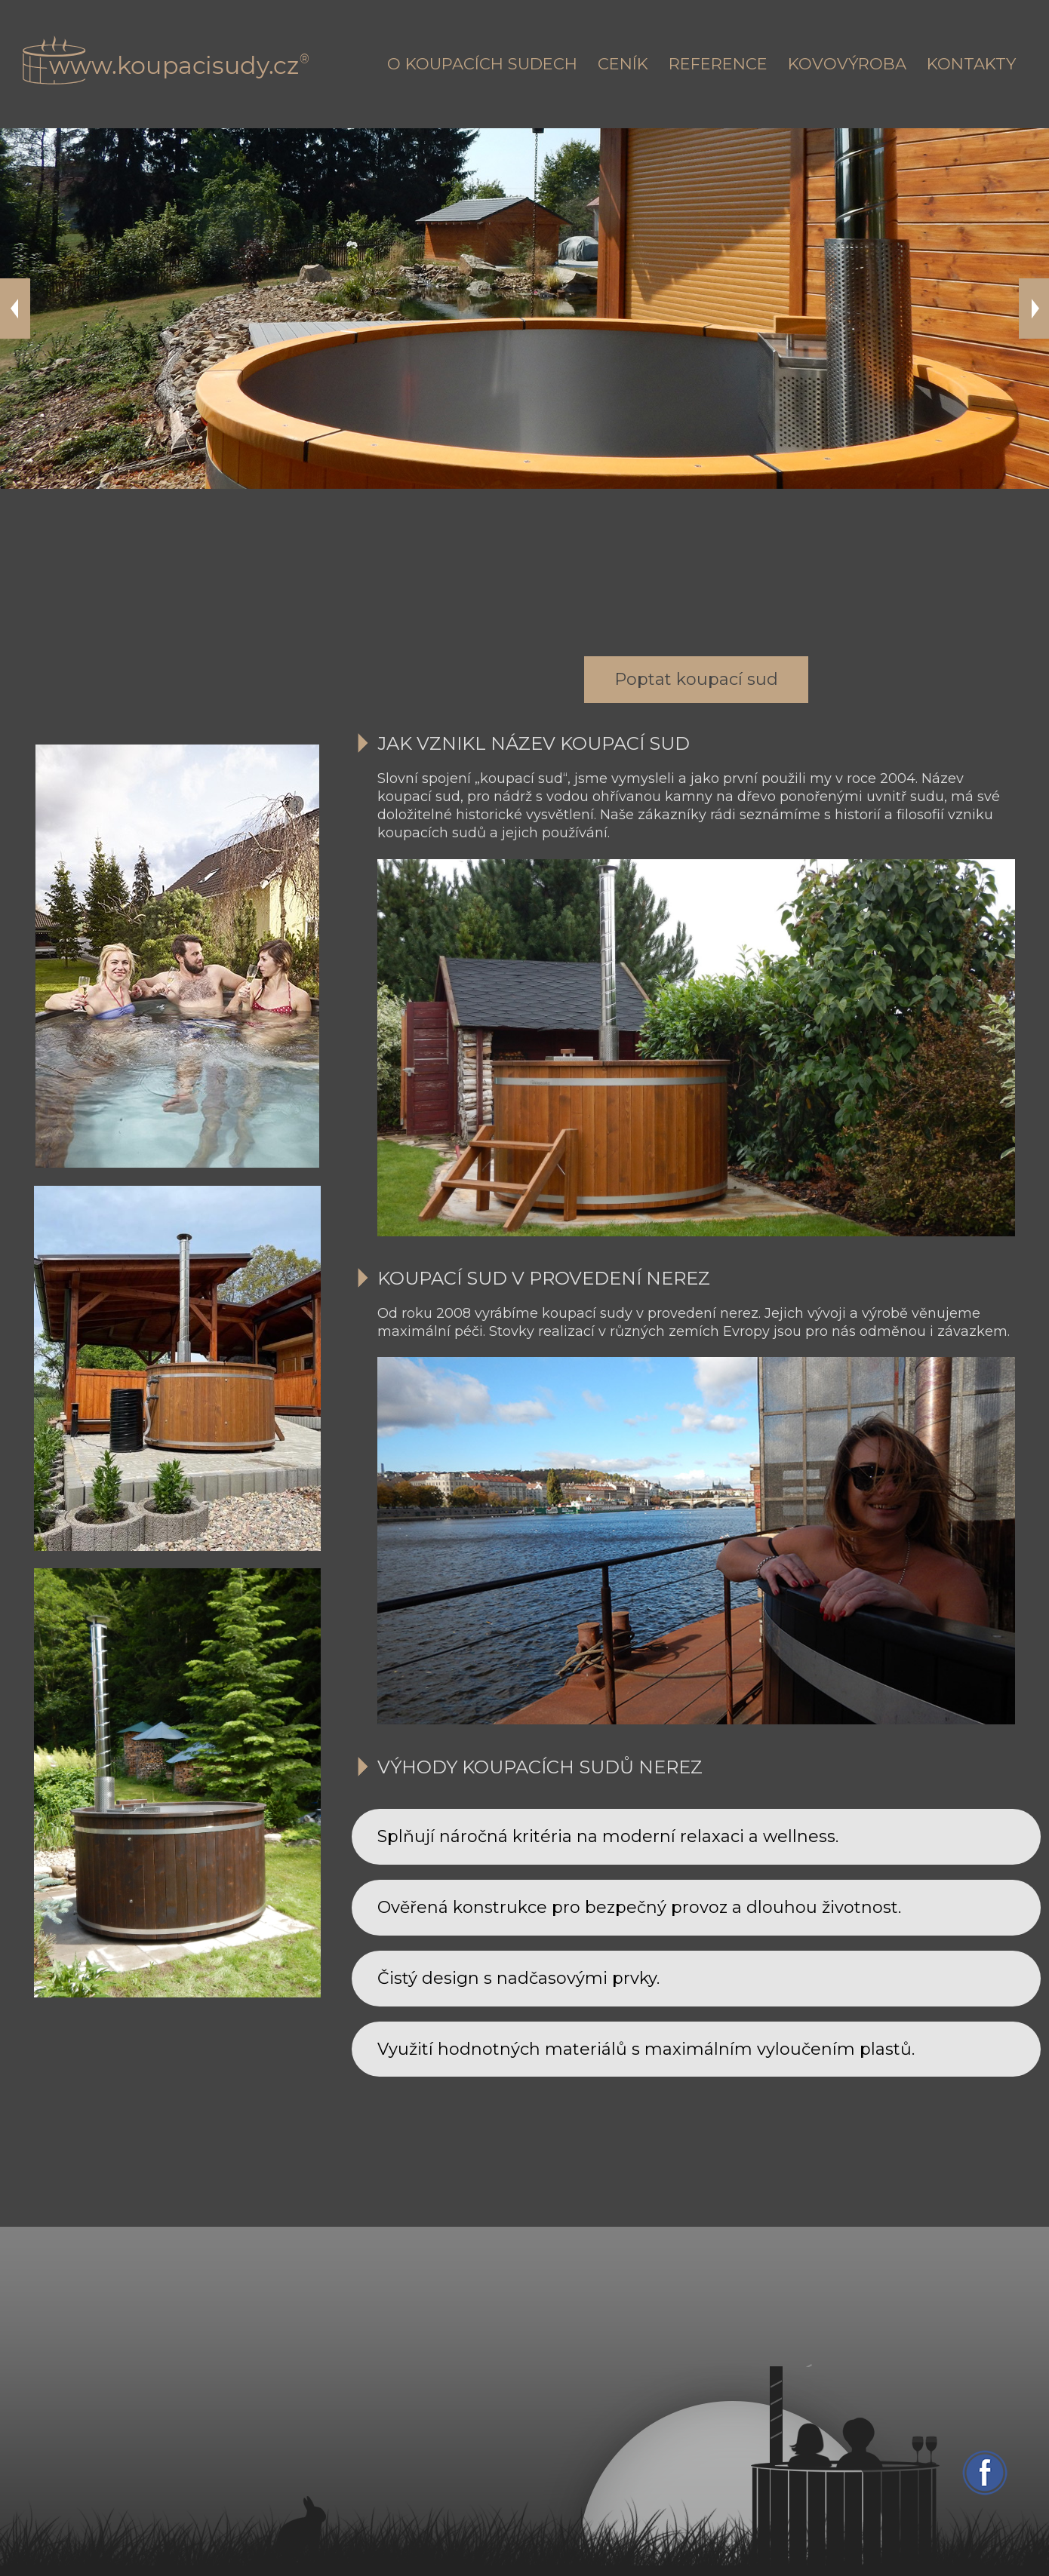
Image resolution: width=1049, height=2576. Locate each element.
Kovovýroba (847, 63)
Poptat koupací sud (696, 679)
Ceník (623, 63)
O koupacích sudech (482, 63)
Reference (718, 63)
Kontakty (971, 63)
